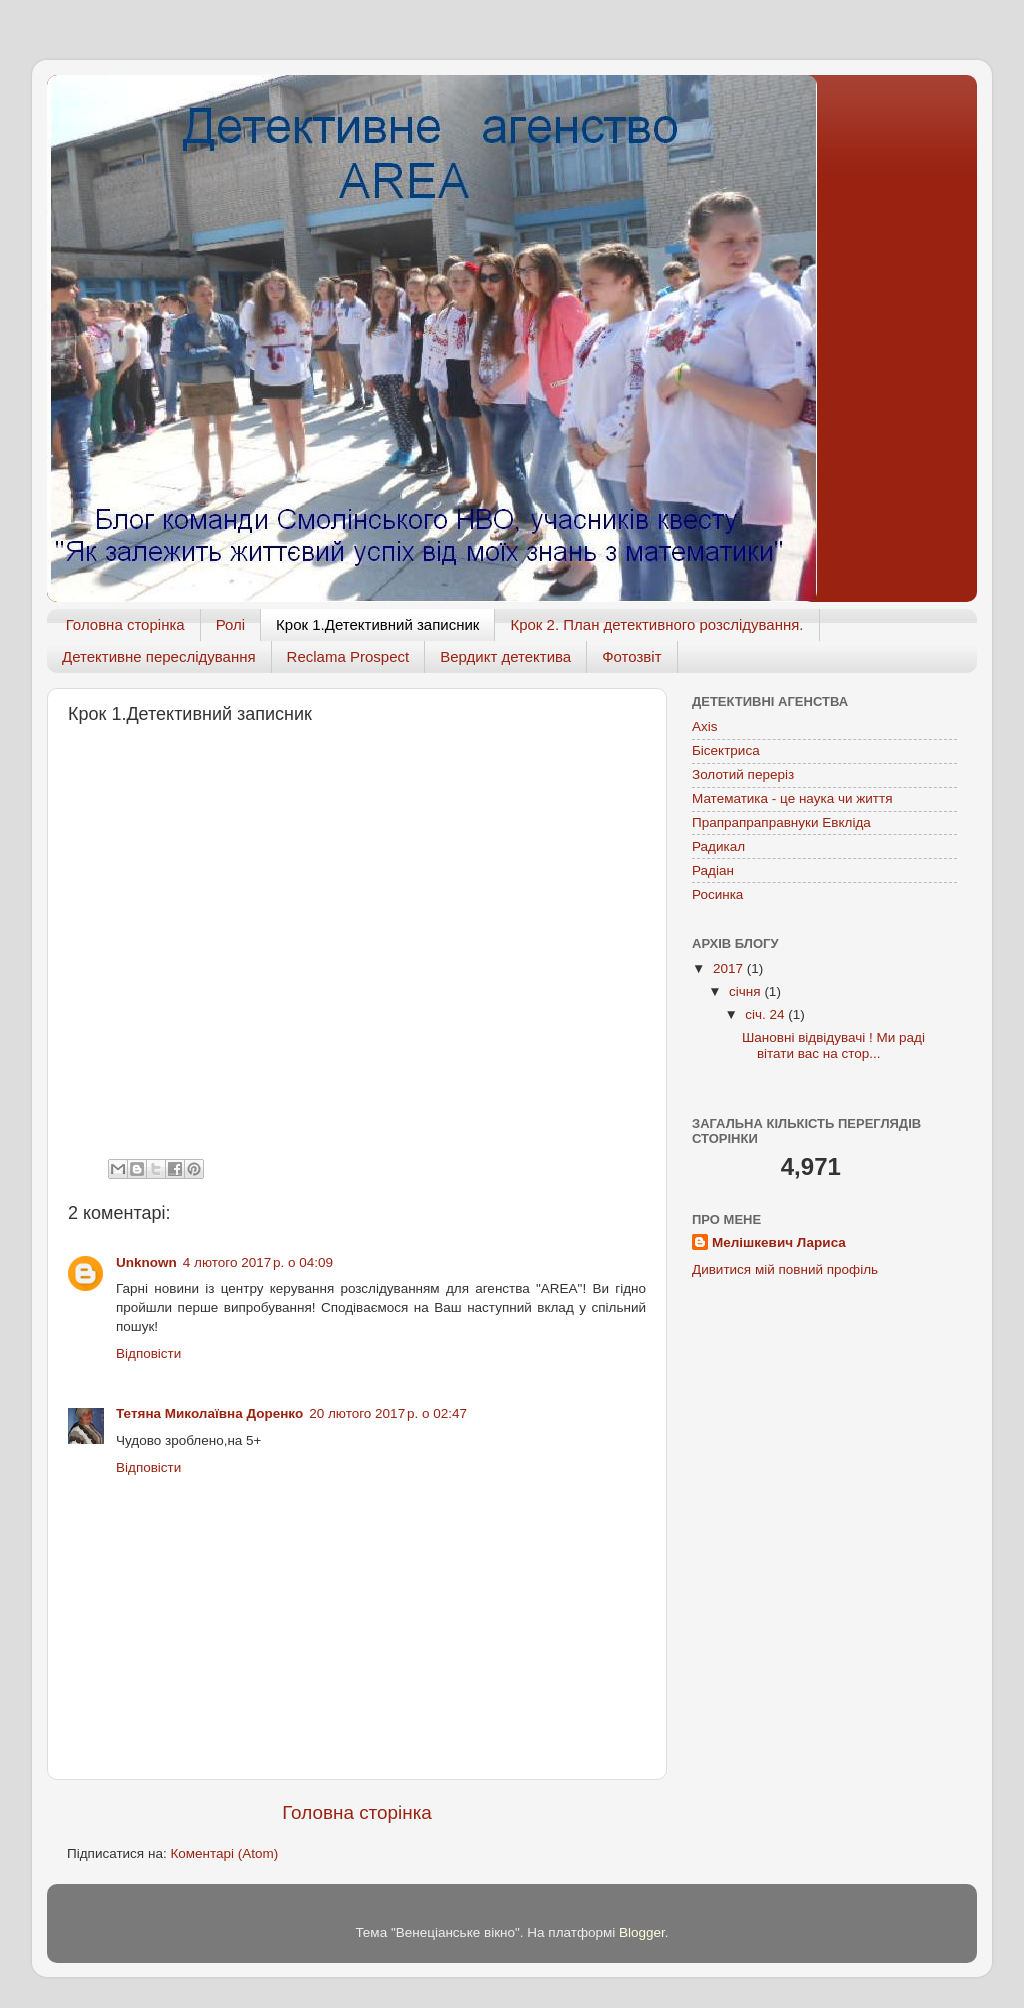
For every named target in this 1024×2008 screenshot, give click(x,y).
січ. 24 (766, 1014)
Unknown (146, 1262)
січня (746, 991)
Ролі (230, 624)
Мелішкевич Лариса (779, 1242)
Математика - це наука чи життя (792, 798)
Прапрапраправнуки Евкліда (781, 822)
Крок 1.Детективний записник (377, 624)
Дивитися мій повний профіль (785, 1269)
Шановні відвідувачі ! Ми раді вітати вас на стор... (833, 1045)
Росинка (717, 894)
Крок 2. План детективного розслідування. (656, 624)
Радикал (718, 846)
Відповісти (148, 1353)
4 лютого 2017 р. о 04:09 (258, 1262)
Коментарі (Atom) (224, 1853)
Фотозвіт (631, 656)
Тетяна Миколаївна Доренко (209, 1413)
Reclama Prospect (348, 656)
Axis (705, 726)
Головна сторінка (125, 624)
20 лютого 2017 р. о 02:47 (388, 1413)
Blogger (642, 1932)
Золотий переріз (743, 774)
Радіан (713, 870)
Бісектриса (726, 750)
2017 (730, 968)
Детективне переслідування (159, 656)
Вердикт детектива (505, 656)
